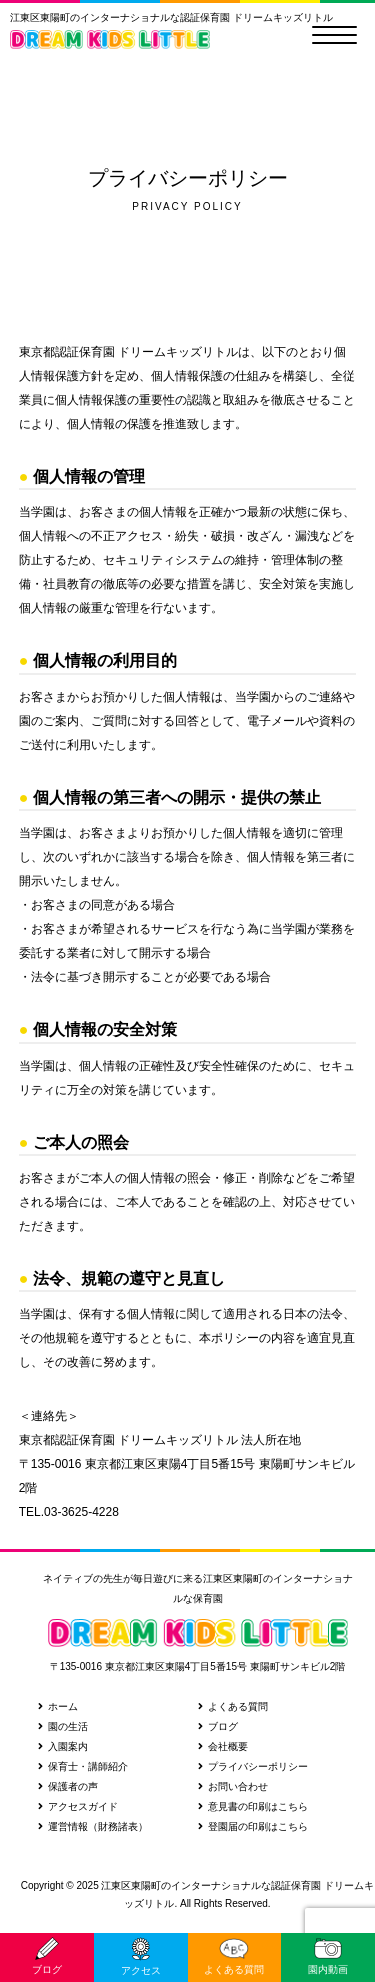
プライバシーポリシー (253, 1766)
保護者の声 (68, 1786)
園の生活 (63, 1726)
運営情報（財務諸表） (93, 1826)
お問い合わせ (233, 1786)
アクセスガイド (78, 1806)
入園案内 (63, 1746)
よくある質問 (233, 1706)
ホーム (58, 1706)
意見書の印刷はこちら (253, 1806)
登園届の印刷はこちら (253, 1826)
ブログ (218, 1726)
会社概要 (223, 1746)
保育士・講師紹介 (83, 1766)
